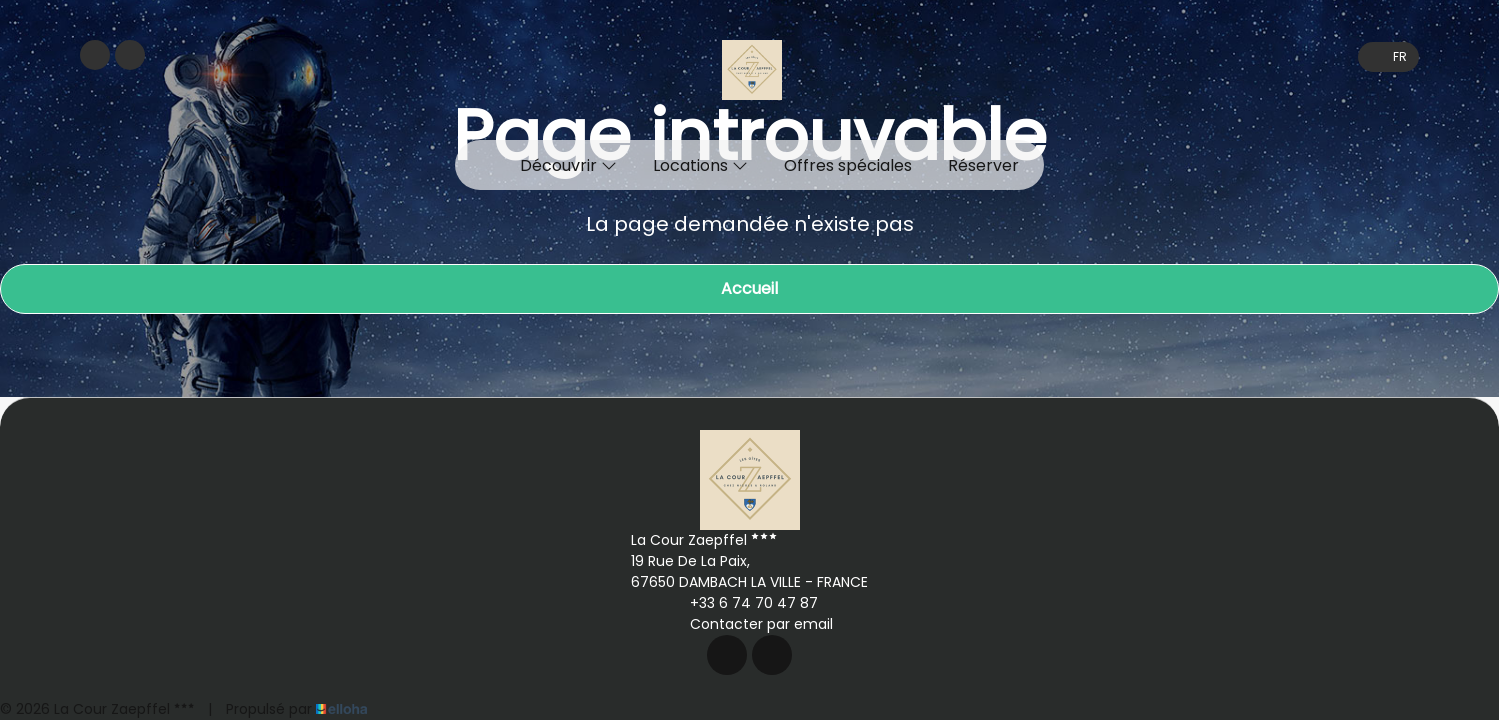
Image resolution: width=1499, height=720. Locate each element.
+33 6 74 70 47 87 (742, 603)
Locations (700, 165)
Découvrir (568, 165)
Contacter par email (750, 624)
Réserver (983, 165)
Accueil (749, 288)
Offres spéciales (848, 165)
